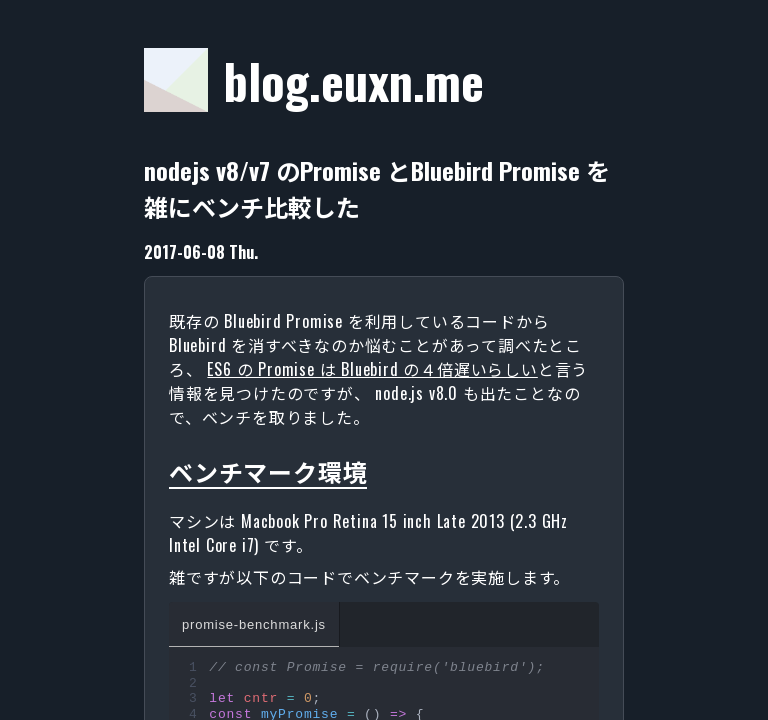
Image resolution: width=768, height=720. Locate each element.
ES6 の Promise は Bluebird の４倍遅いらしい (372, 369)
